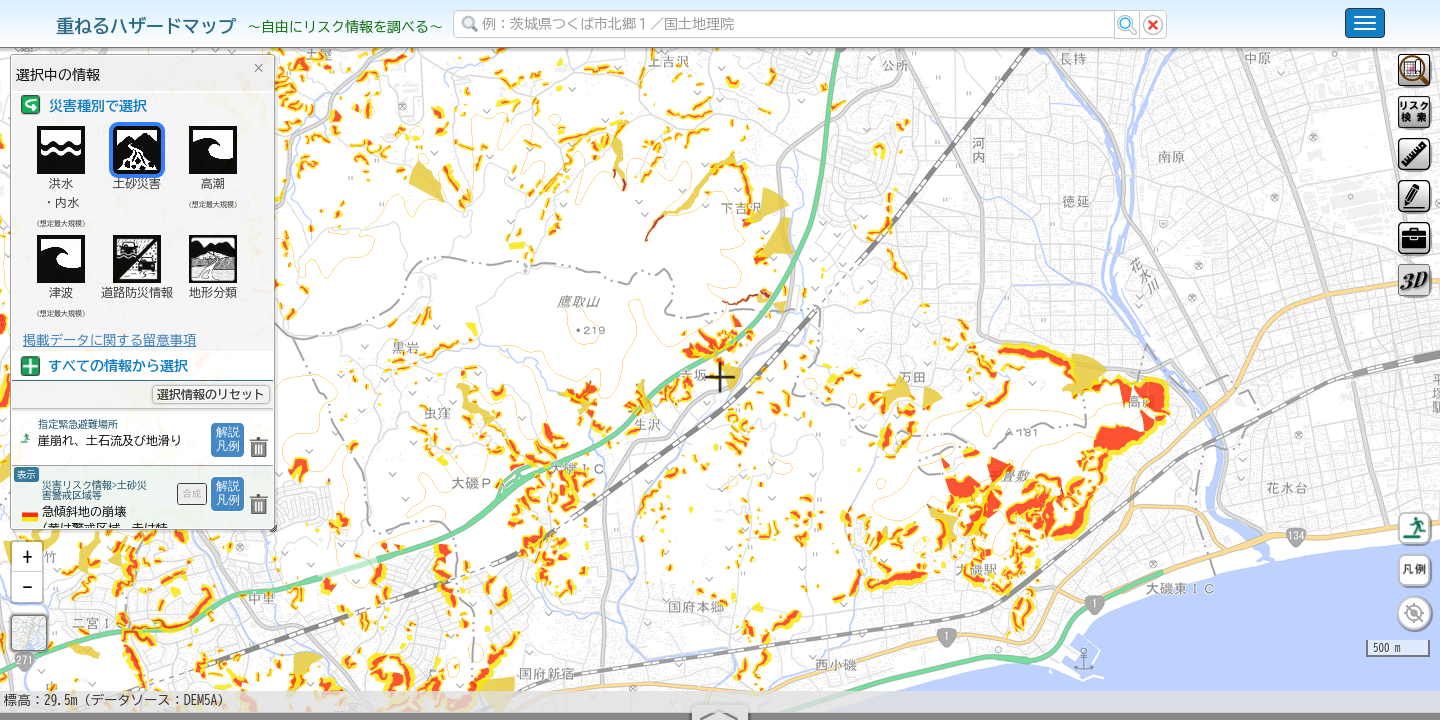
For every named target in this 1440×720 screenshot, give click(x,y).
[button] (27, 609)
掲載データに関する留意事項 (109, 340)
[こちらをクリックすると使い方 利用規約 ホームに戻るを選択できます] (1365, 23)
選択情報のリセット (211, 394)
